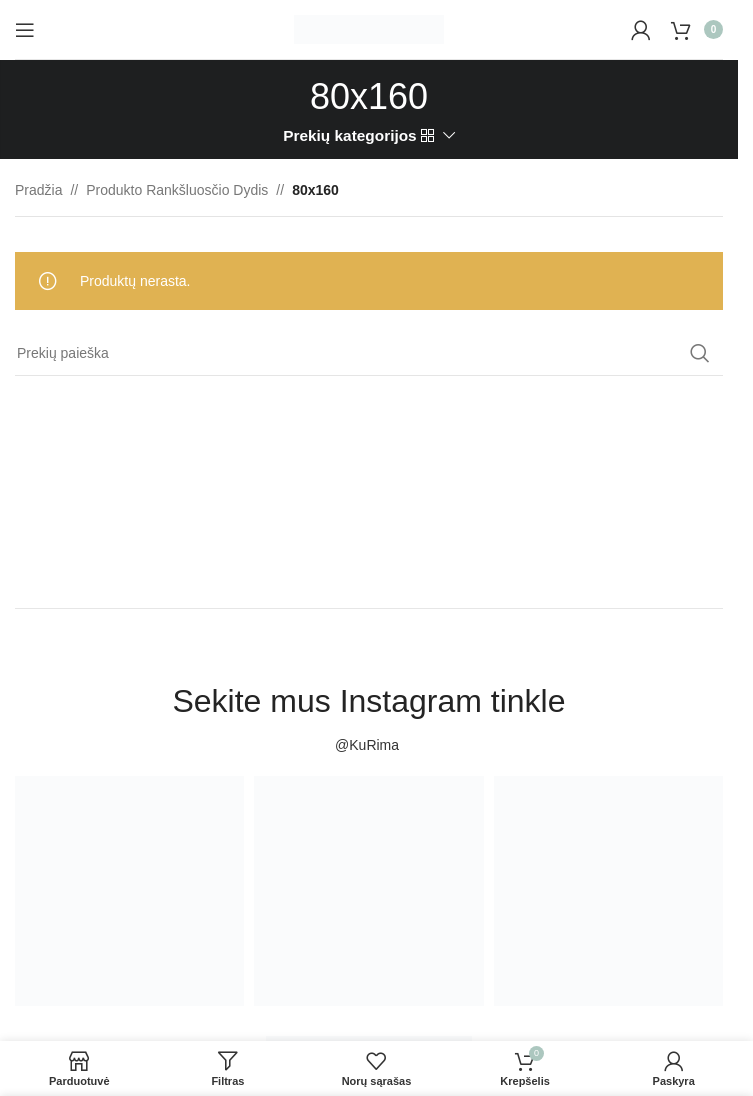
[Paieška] (369, 353)
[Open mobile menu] (25, 30)
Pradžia (38, 190)
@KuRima (369, 745)
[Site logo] (369, 28)
